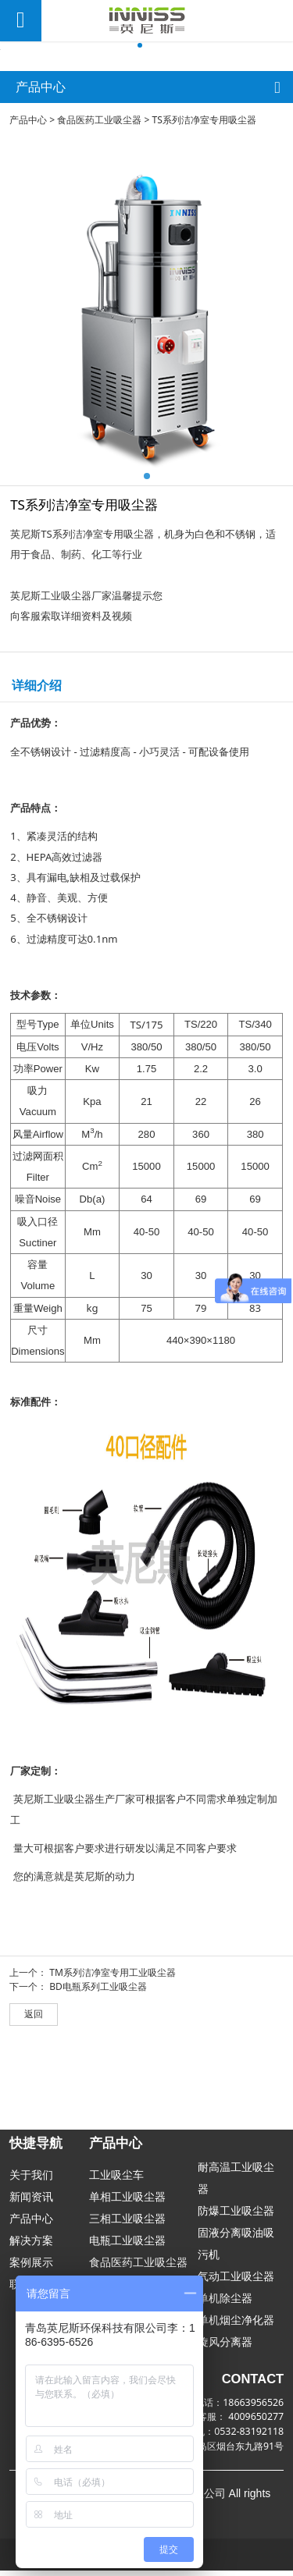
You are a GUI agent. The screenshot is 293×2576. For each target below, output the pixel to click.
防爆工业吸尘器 (236, 2215)
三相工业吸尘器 (127, 2223)
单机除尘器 (225, 2303)
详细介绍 (37, 770)
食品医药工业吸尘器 (99, 204)
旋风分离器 (225, 2347)
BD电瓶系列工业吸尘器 (98, 2070)
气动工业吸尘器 (236, 2281)
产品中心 (28, 204)
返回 (33, 2098)
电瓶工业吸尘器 (127, 2245)
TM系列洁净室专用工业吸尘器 (112, 2056)
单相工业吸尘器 (127, 2201)
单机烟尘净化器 (236, 2325)
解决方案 (31, 2245)
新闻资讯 (31, 2201)
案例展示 (31, 2267)
